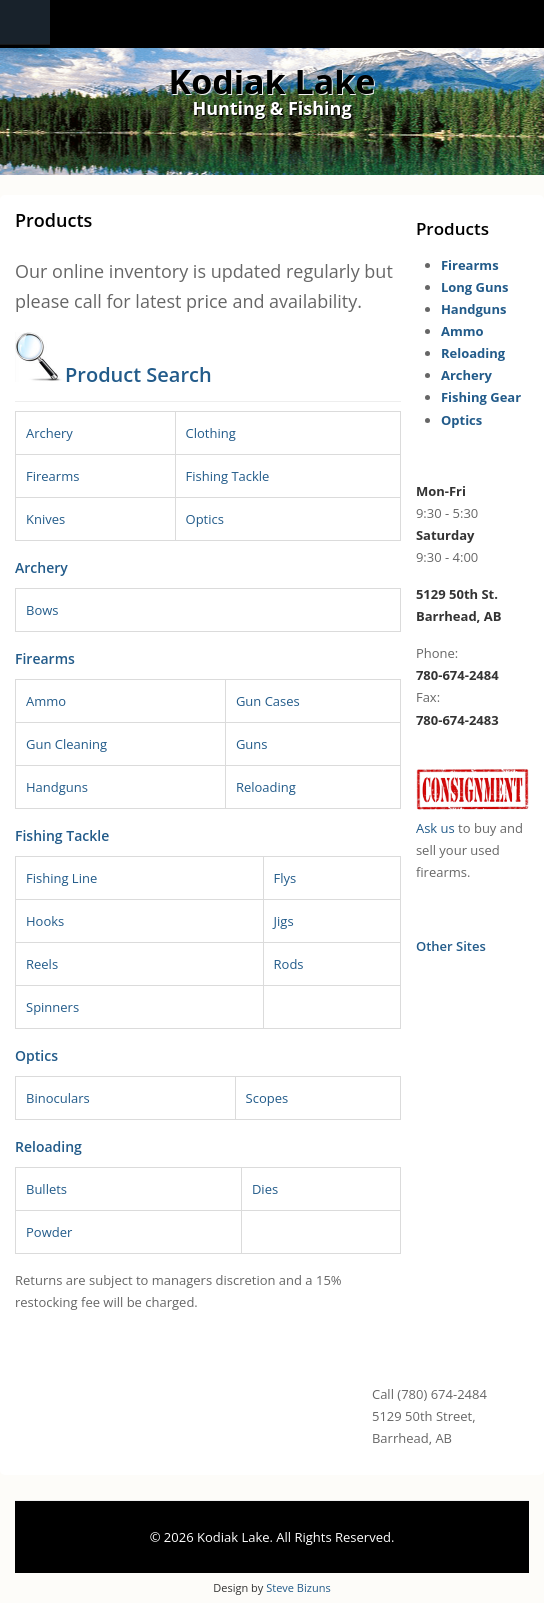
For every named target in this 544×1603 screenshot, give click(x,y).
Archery (49, 433)
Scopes (267, 1098)
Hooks (45, 921)
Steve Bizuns (298, 1587)
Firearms (52, 476)
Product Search (138, 374)
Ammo (46, 701)
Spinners (52, 1007)
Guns (252, 744)
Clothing (211, 433)
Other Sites (451, 946)
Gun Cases (268, 701)
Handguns (57, 787)
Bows (42, 610)
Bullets (46, 1189)
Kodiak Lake (272, 81)
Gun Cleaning (66, 744)
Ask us (435, 828)
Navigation (25, 22)
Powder (49, 1232)
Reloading (266, 787)
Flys (285, 878)
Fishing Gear (481, 397)
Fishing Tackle (228, 476)
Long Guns (475, 287)
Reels (42, 964)
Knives (45, 519)
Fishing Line (61, 878)
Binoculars (58, 1098)
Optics (205, 519)
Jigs (284, 921)
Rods (289, 964)
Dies (265, 1189)
